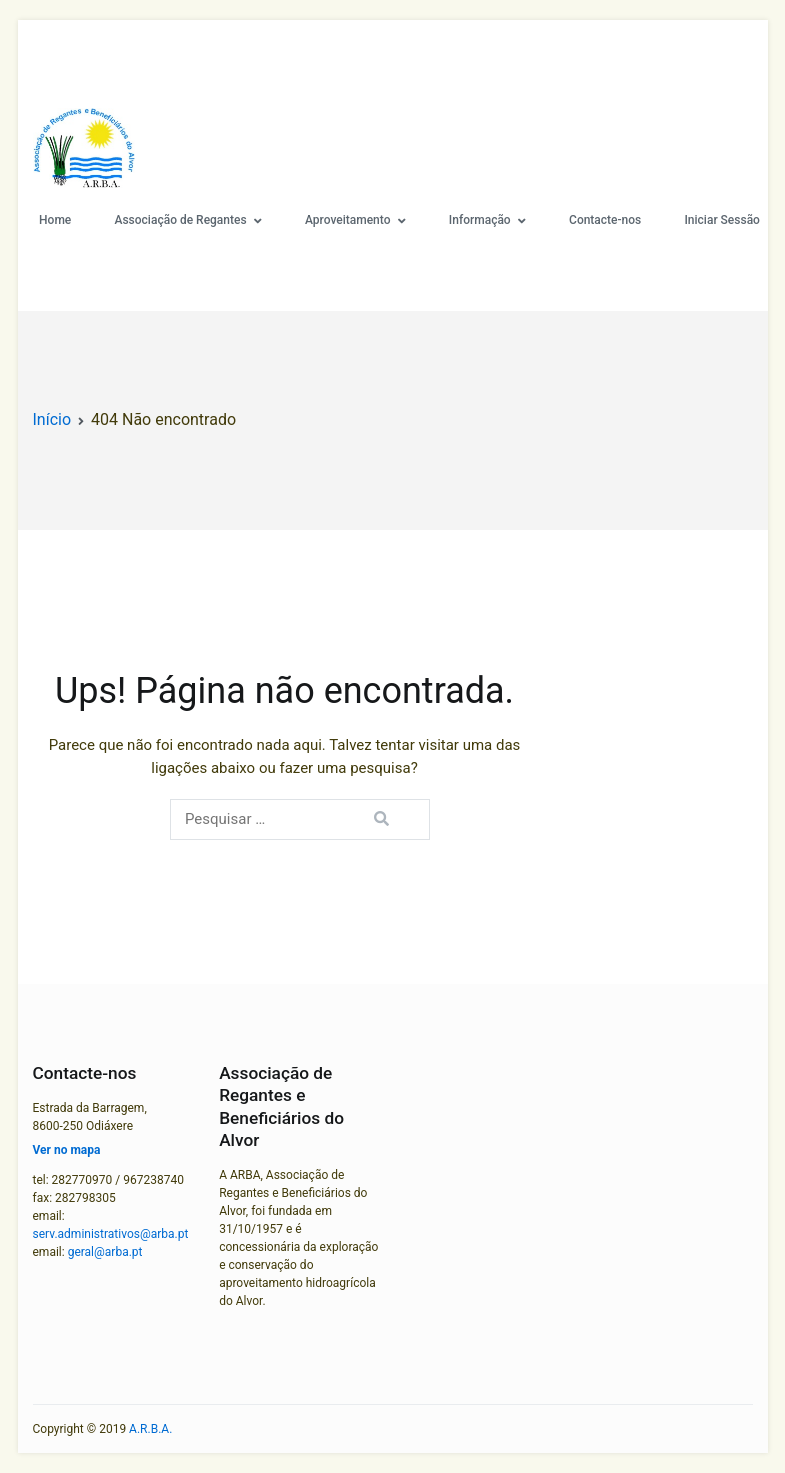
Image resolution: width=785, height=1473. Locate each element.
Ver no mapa (67, 1150)
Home (55, 220)
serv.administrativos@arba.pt (111, 1234)
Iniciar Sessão (721, 220)
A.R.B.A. (150, 1429)
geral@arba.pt (105, 1252)
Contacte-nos (605, 220)
